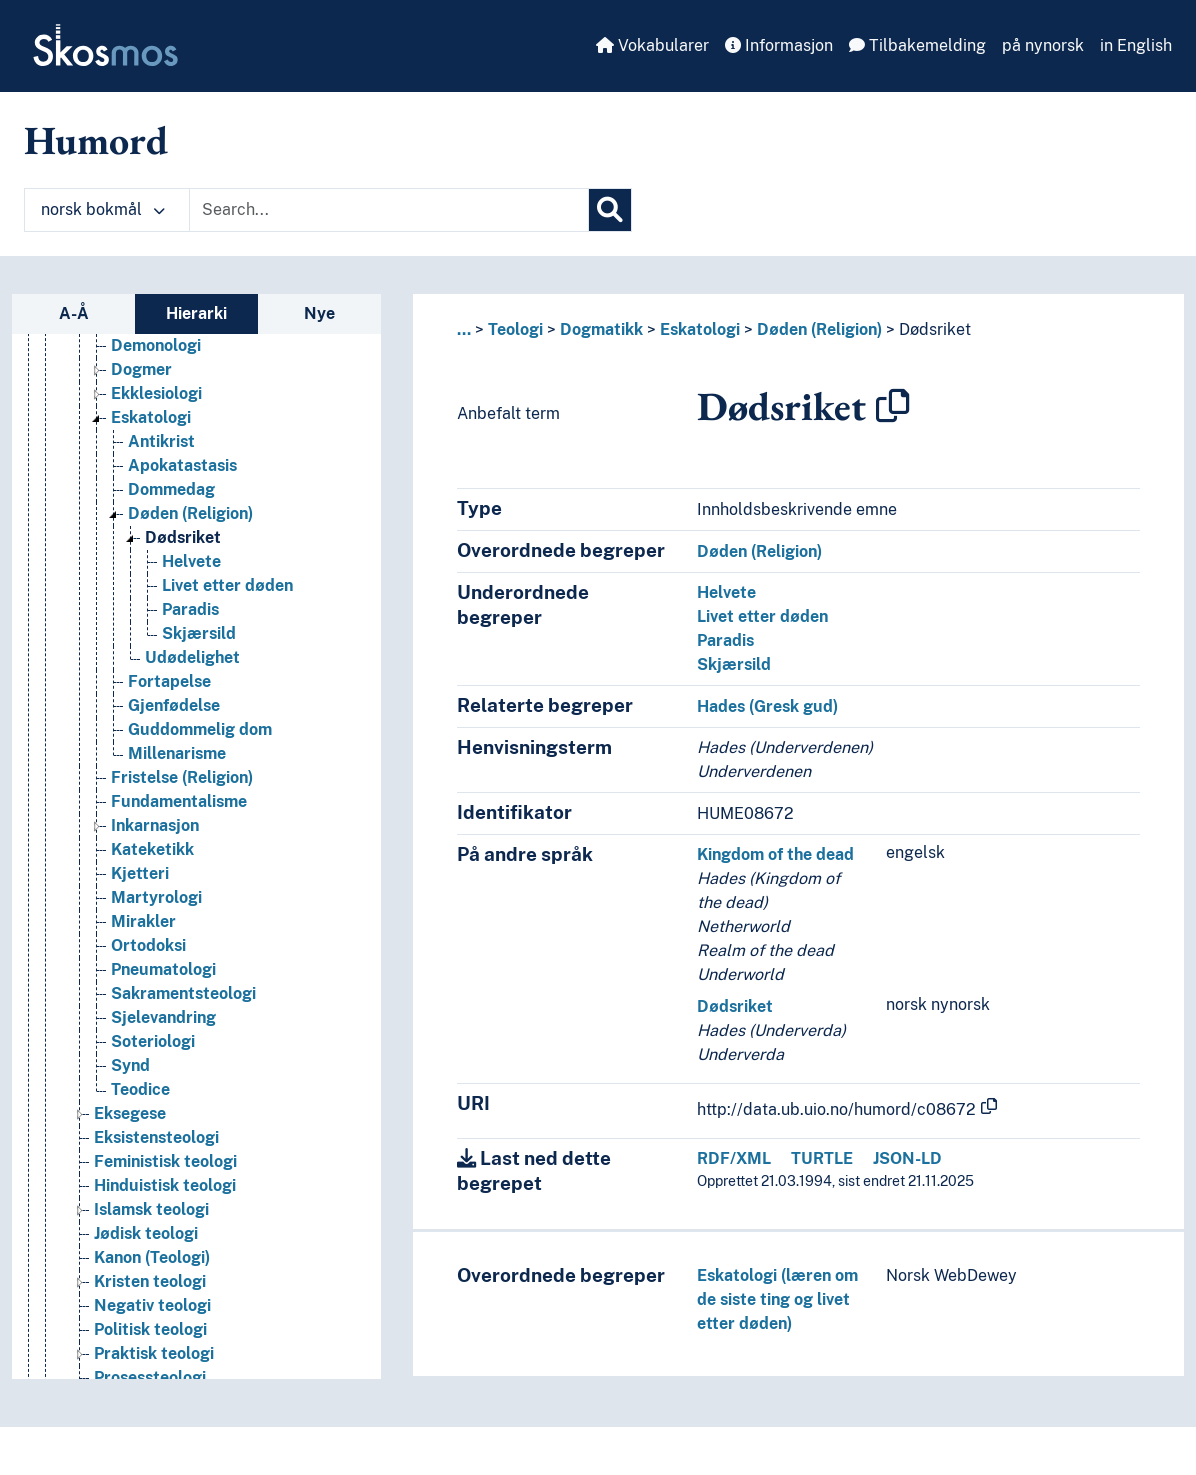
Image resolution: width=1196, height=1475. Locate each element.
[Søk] (610, 210)
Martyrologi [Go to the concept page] (156, 897)
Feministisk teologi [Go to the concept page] (165, 1161)
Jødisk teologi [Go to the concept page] (146, 1233)
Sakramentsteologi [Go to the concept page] (183, 993)
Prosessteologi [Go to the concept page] (150, 1377)
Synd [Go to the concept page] (130, 1065)
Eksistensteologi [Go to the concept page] (156, 1137)
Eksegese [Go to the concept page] (130, 1113)
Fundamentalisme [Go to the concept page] (179, 801)
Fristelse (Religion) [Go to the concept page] (182, 777)
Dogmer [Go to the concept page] (141, 369)
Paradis (725, 640)
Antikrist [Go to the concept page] (161, 441)
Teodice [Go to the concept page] (140, 1089)
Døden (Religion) (819, 329)
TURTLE (822, 1158)
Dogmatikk (601, 329)
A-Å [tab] (74, 313)
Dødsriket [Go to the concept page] (183, 537)
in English (1136, 45)
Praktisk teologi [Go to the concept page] (154, 1353)
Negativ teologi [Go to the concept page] (152, 1305)
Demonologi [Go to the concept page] (156, 345)
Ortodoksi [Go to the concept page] (148, 945)
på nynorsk (1043, 45)
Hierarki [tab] (196, 313)
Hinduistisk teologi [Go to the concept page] (165, 1185)
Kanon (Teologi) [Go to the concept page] (152, 1257)
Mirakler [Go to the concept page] (143, 921)
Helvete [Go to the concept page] (191, 561)
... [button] (464, 329)
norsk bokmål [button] (103, 209)
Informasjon (779, 45)
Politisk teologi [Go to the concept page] (150, 1329)
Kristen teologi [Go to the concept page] (150, 1281)
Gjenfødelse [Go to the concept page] (174, 705)
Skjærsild (734, 664)
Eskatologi (700, 329)
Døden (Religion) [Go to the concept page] (190, 513)
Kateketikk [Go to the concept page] (152, 849)
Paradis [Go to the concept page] (190, 609)
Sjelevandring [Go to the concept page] (163, 1017)
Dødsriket (935, 329)
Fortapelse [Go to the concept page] (169, 681)
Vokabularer (652, 45)
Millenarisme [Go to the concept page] (177, 753)
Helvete (726, 592)
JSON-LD (907, 1158)
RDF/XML (734, 1158)
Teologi (515, 329)
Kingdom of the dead (775, 854)
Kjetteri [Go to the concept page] (140, 873)
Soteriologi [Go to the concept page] (153, 1041)
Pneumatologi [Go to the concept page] (163, 969)
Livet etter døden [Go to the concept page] (227, 585)
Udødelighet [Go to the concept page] (192, 657)
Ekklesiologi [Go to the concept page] (156, 393)
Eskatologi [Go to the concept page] (151, 417)
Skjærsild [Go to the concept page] (199, 633)
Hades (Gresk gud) (767, 706)
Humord (96, 140)
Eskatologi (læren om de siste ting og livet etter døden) (777, 1299)
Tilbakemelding (917, 45)
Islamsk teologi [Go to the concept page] (151, 1209)
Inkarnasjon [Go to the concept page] (155, 825)
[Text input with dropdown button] (389, 210)
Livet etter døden (762, 616)
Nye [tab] (319, 313)
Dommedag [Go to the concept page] (171, 489)
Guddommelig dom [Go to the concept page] (200, 729)
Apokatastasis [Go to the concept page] (182, 465)
